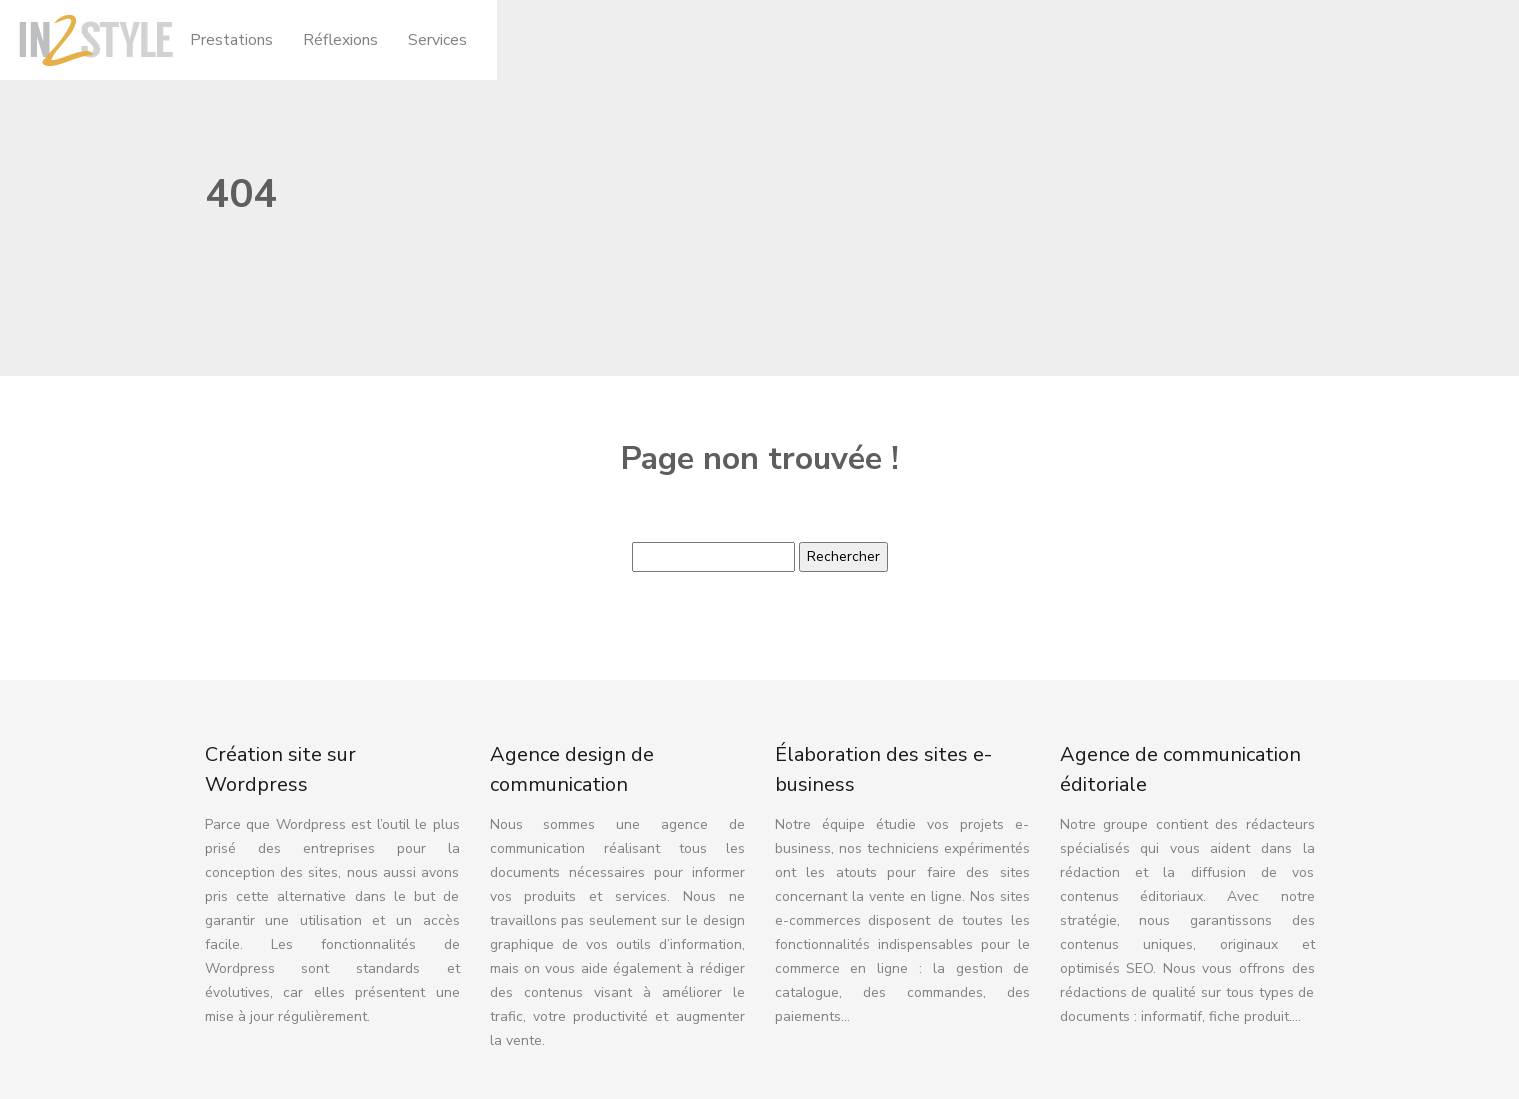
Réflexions (340, 40)
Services (437, 40)
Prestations (231, 40)
